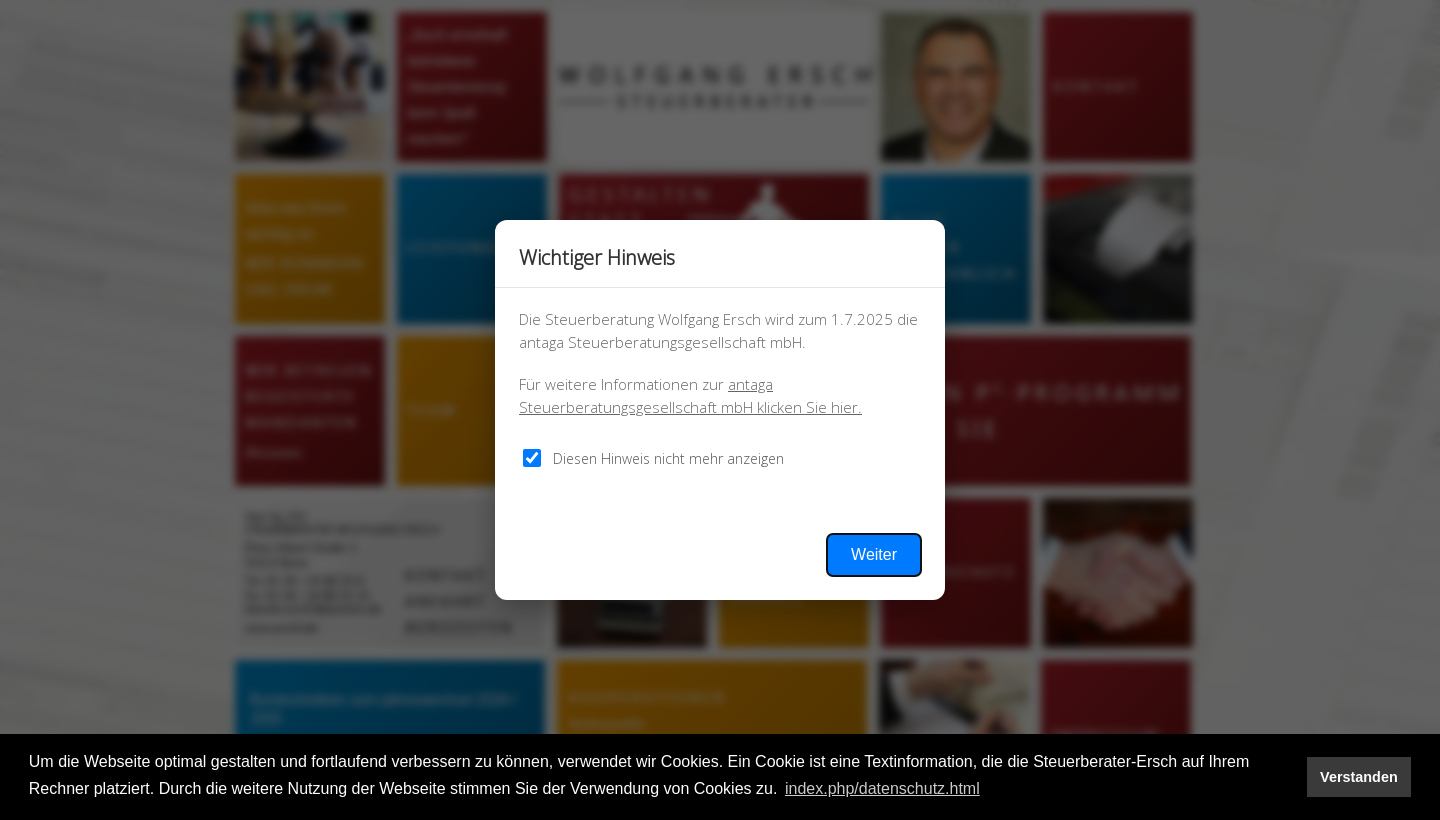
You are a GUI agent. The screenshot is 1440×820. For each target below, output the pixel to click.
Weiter (874, 554)
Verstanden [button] (1359, 777)
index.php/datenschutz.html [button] (882, 788)
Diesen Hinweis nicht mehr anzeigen (668, 458)
